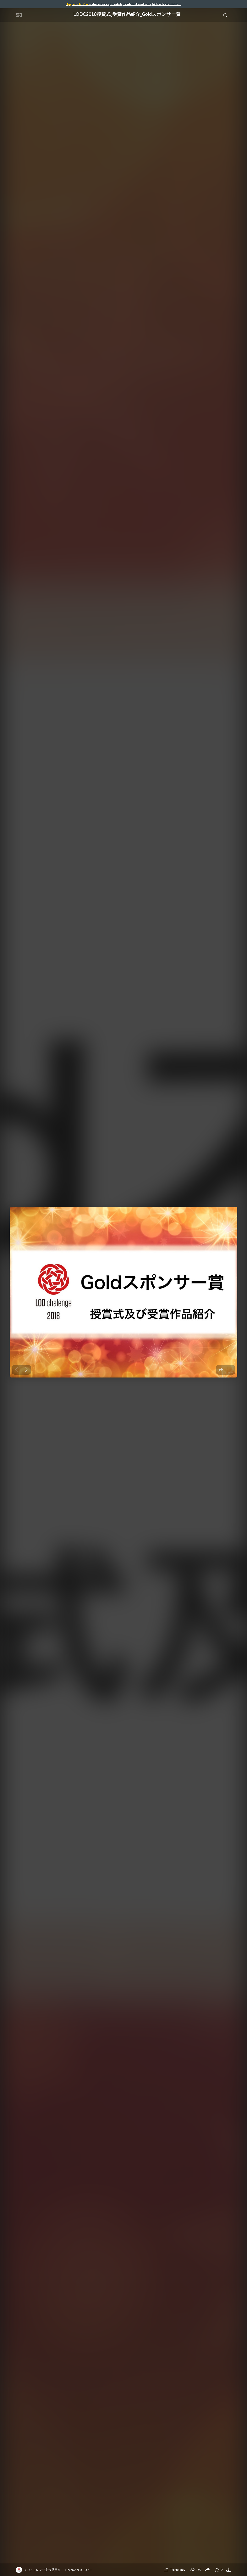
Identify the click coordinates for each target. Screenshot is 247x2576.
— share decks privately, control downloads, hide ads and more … (123, 4)
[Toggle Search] (225, 14)
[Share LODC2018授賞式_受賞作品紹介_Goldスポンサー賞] (207, 2570)
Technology (174, 2569)
